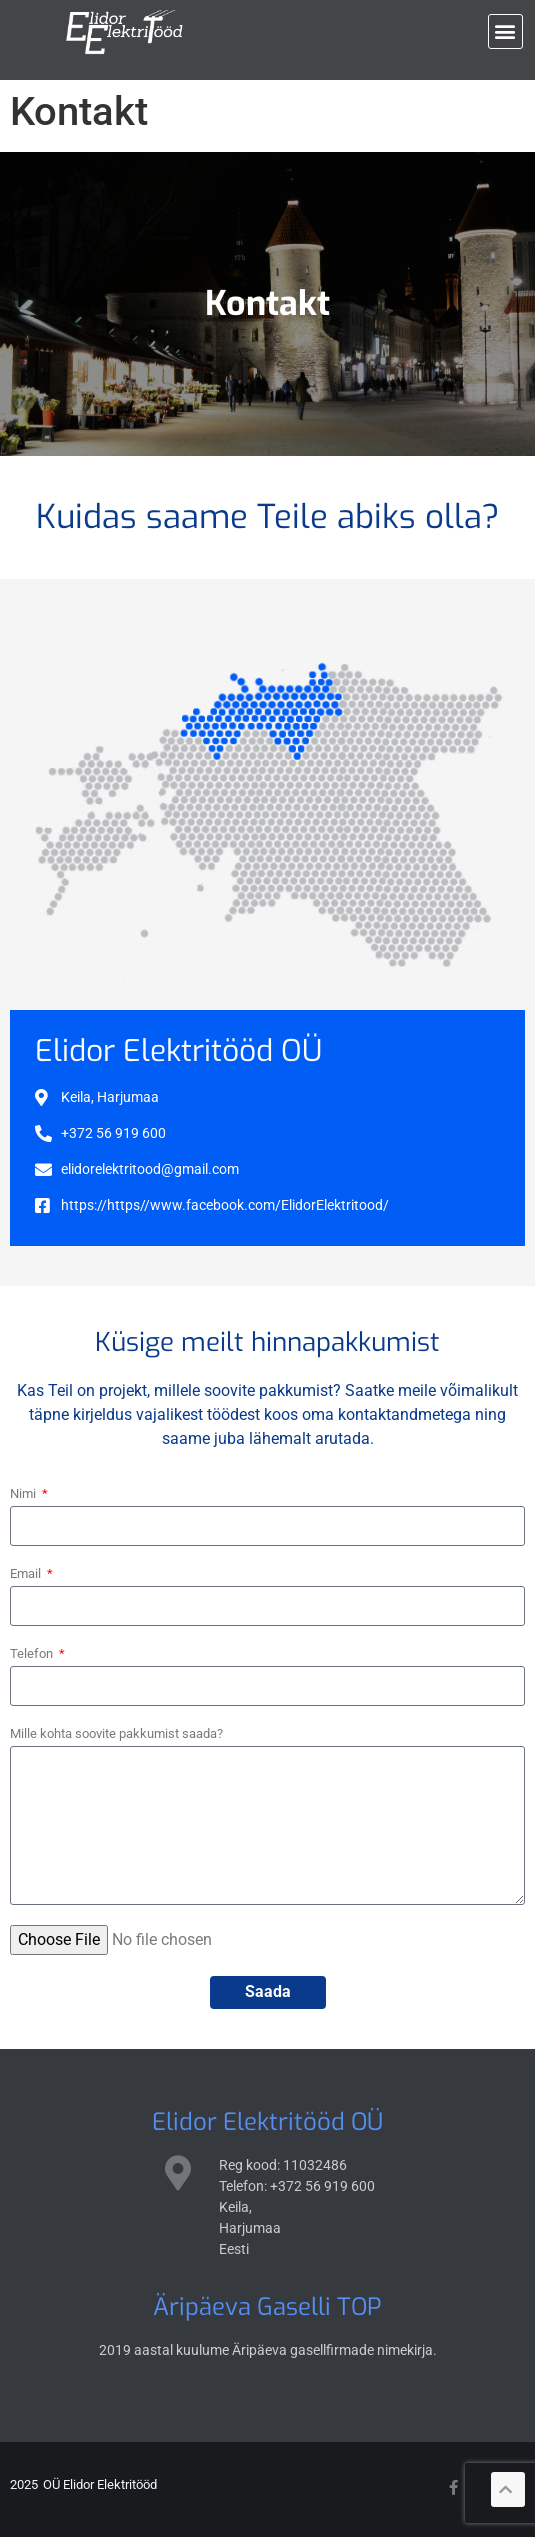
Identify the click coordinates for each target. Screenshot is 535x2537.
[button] (505, 31)
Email (27, 1573)
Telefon (33, 1653)
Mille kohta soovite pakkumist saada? (116, 1733)
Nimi (24, 1493)
